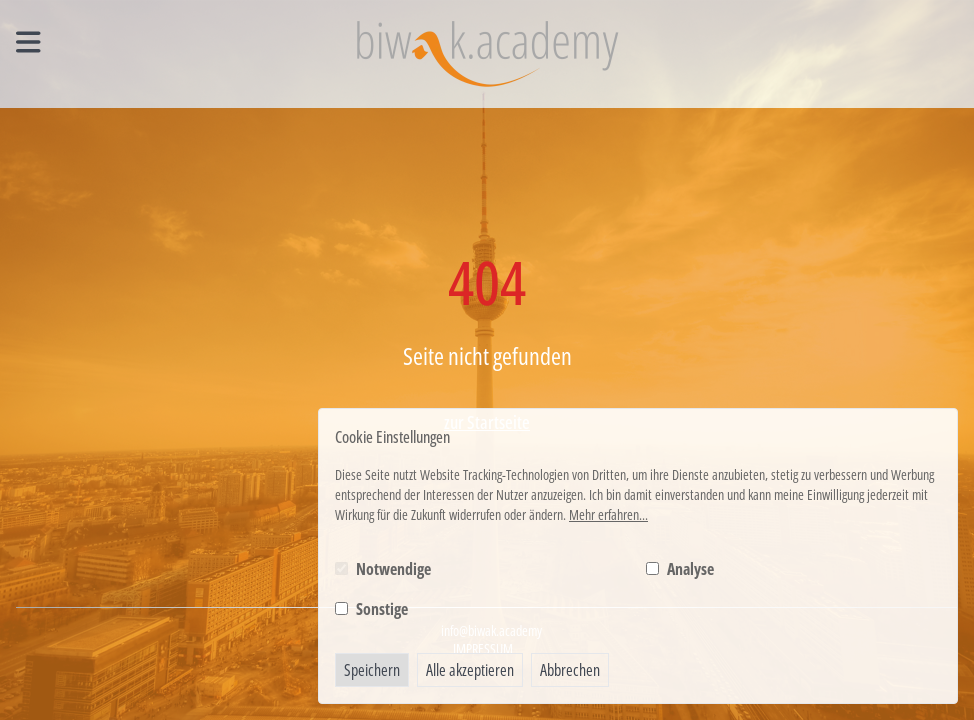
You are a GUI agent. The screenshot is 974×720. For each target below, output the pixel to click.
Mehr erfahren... (608, 514)
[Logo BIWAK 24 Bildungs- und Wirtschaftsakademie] (487, 54)
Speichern (372, 670)
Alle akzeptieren (470, 670)
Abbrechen (570, 670)
